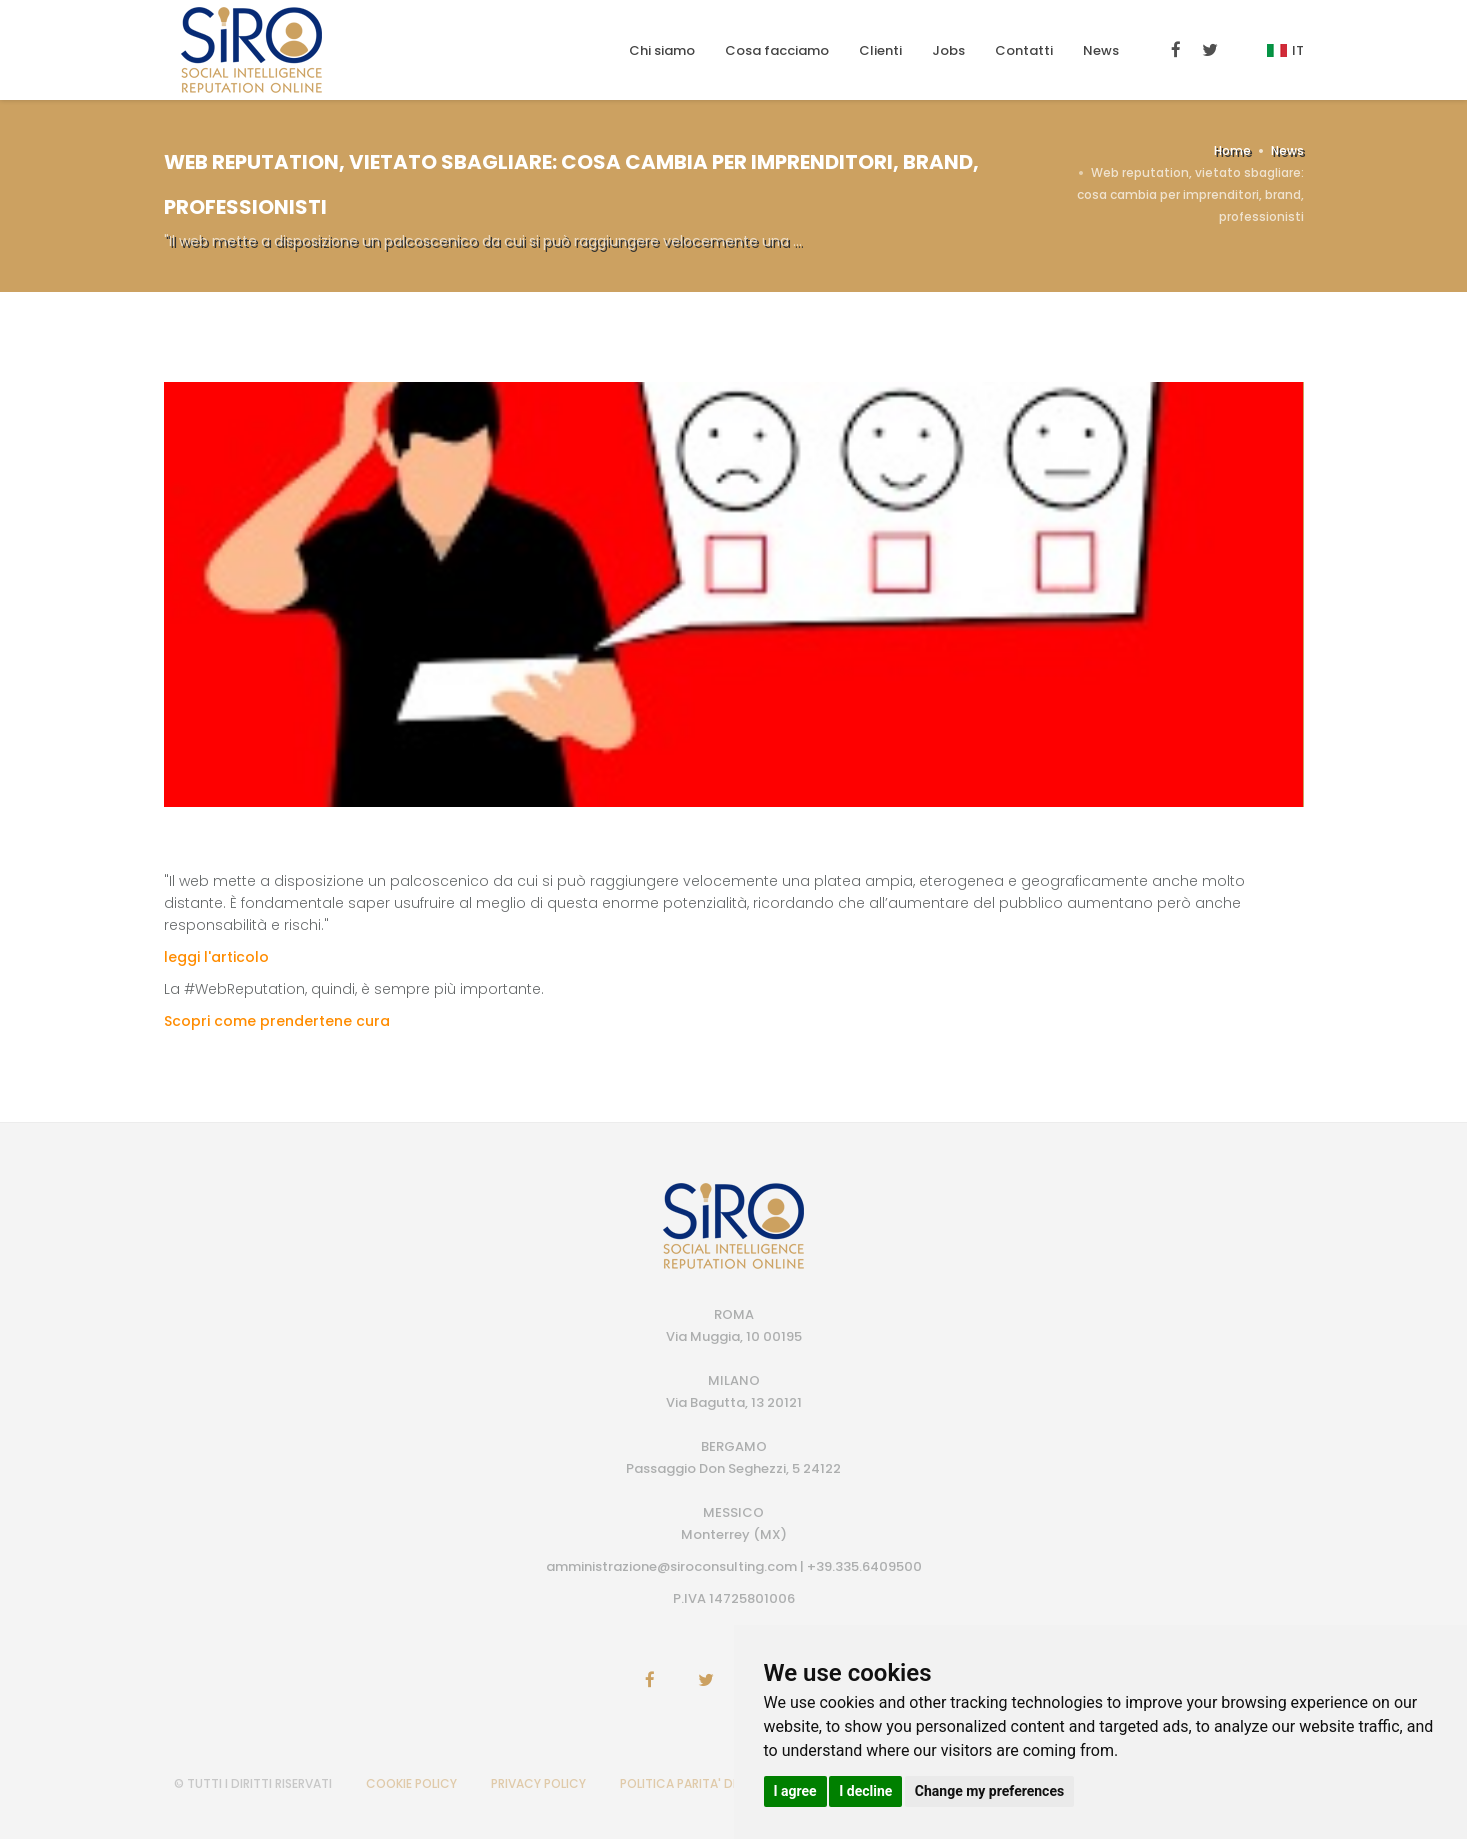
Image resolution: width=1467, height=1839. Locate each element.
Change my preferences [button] (989, 1791)
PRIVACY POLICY (538, 1783)
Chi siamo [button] (662, 50)
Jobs (948, 50)
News (1101, 50)
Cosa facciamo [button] (777, 50)
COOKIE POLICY (411, 1783)
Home (1232, 150)
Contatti (1024, 50)
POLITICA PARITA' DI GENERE (701, 1783)
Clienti (880, 50)
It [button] (1285, 50)
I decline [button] (865, 1791)
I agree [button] (795, 1791)
